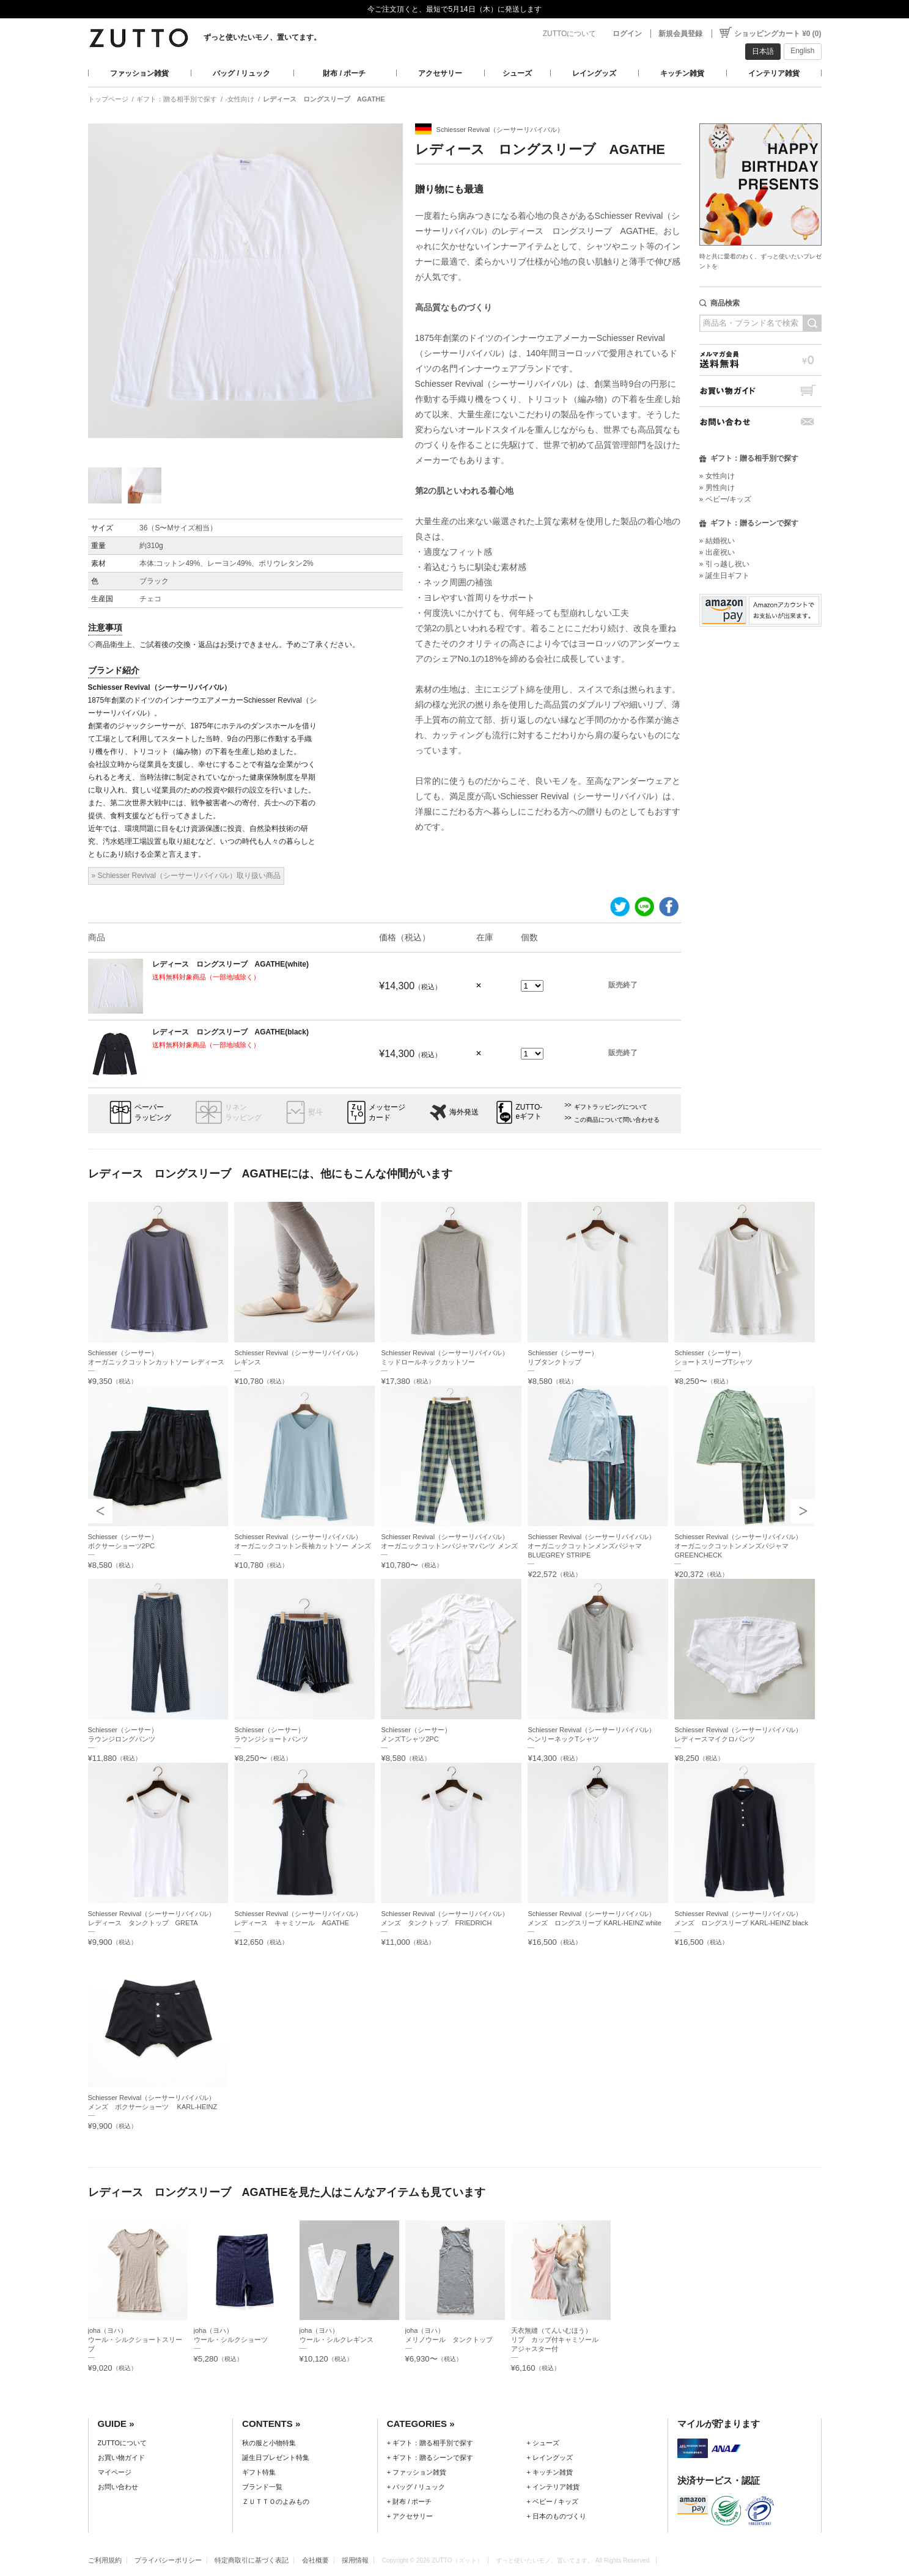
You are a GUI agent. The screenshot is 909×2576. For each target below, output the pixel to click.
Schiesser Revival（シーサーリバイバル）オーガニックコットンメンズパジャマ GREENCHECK (738, 1546)
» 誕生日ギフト (724, 575)
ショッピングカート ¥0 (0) (778, 33)
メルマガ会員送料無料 (760, 359)
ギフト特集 (259, 2472)
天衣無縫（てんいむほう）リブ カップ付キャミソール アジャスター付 (558, 2339)
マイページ (114, 2472)
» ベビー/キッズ (725, 499)
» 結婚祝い (717, 540)
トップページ (108, 99)
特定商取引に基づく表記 (252, 2560)
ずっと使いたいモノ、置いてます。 (262, 37)
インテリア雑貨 (774, 73)
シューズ (517, 73)
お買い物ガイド (760, 390)
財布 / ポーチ (344, 73)
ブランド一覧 (262, 2486)
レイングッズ (594, 73)
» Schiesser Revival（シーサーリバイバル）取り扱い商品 (186, 875)
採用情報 (355, 2560)
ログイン (627, 33)
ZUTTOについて (570, 33)
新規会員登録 (680, 33)
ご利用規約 (105, 2560)
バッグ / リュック (241, 73)
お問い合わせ (760, 421)
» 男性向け (717, 487)
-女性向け (240, 99)
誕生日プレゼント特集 (275, 2457)
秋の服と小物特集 (269, 2442)
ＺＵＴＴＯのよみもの (275, 2501)
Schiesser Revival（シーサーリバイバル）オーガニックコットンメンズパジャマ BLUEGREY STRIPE (591, 1546)
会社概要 (315, 2560)
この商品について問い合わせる (617, 1119)
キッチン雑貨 (682, 73)
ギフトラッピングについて (610, 1106)
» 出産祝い (717, 552)
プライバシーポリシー (168, 2560)
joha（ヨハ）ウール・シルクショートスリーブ (135, 2339)
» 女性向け (717, 476)
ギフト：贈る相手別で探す (176, 99)
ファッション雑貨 (139, 73)
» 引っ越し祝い (724, 564)
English (802, 50)
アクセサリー (440, 73)
